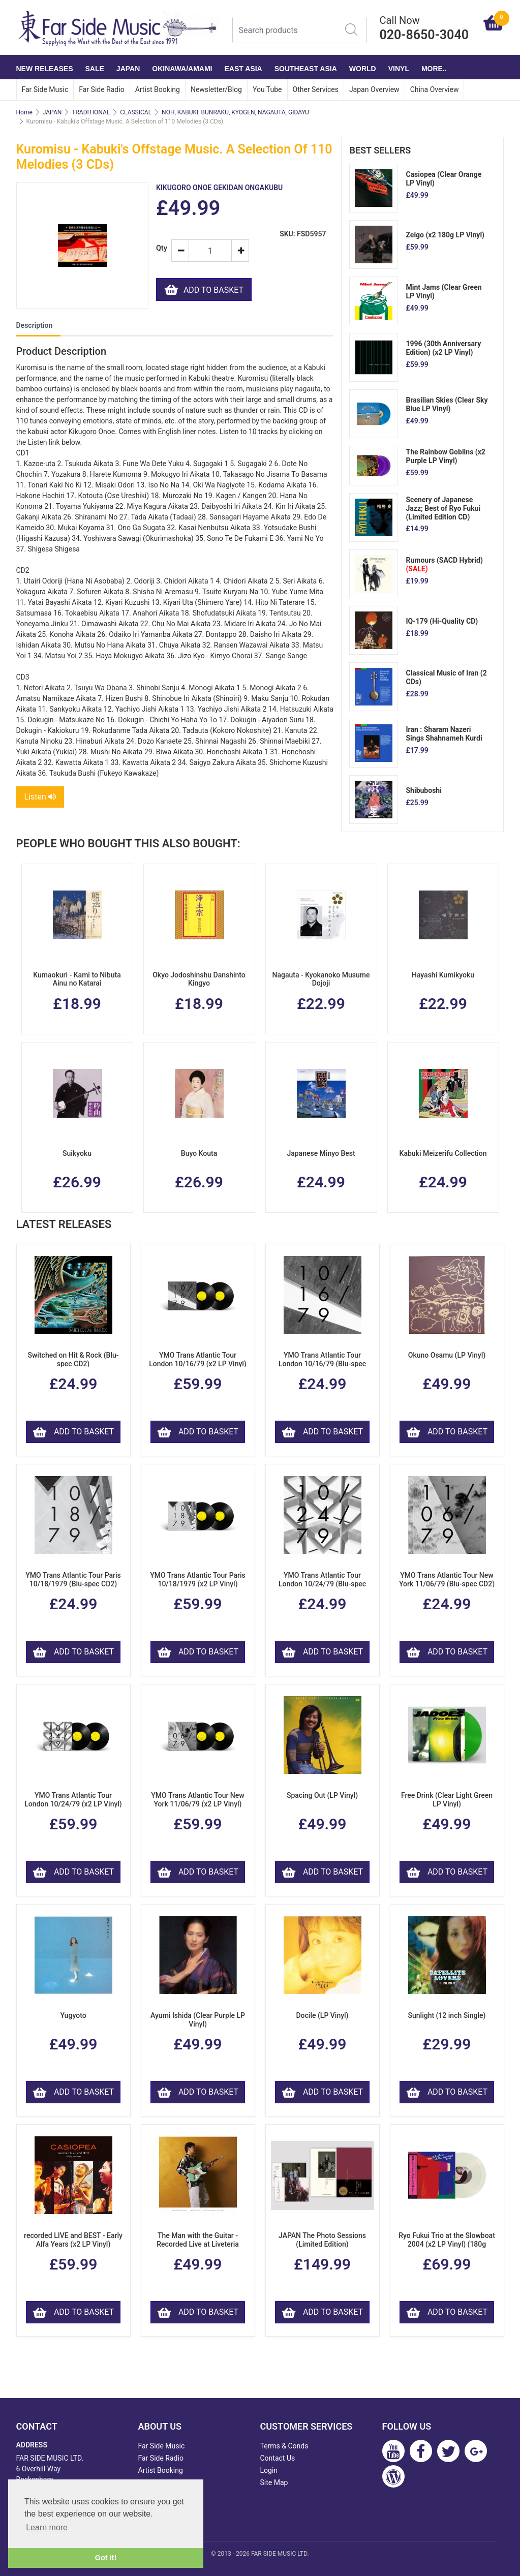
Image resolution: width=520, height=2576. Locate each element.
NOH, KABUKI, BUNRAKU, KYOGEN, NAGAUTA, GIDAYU (235, 112)
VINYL (398, 69)
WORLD (362, 69)
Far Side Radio (101, 89)
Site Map (274, 2482)
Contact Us (277, 2458)
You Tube (267, 89)
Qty (160, 248)
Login (269, 2470)
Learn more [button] (47, 2527)
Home (24, 112)
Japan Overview (374, 89)
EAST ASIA (243, 69)
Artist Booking (157, 89)
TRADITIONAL (91, 112)
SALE (94, 69)
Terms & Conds (284, 2446)
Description (34, 325)
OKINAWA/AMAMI (182, 69)
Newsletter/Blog (216, 89)
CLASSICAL (135, 112)
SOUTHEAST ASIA (305, 69)
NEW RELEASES (44, 69)
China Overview (434, 89)
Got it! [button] (105, 2558)
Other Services (316, 89)
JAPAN (128, 69)
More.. (434, 69)
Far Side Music (45, 89)
